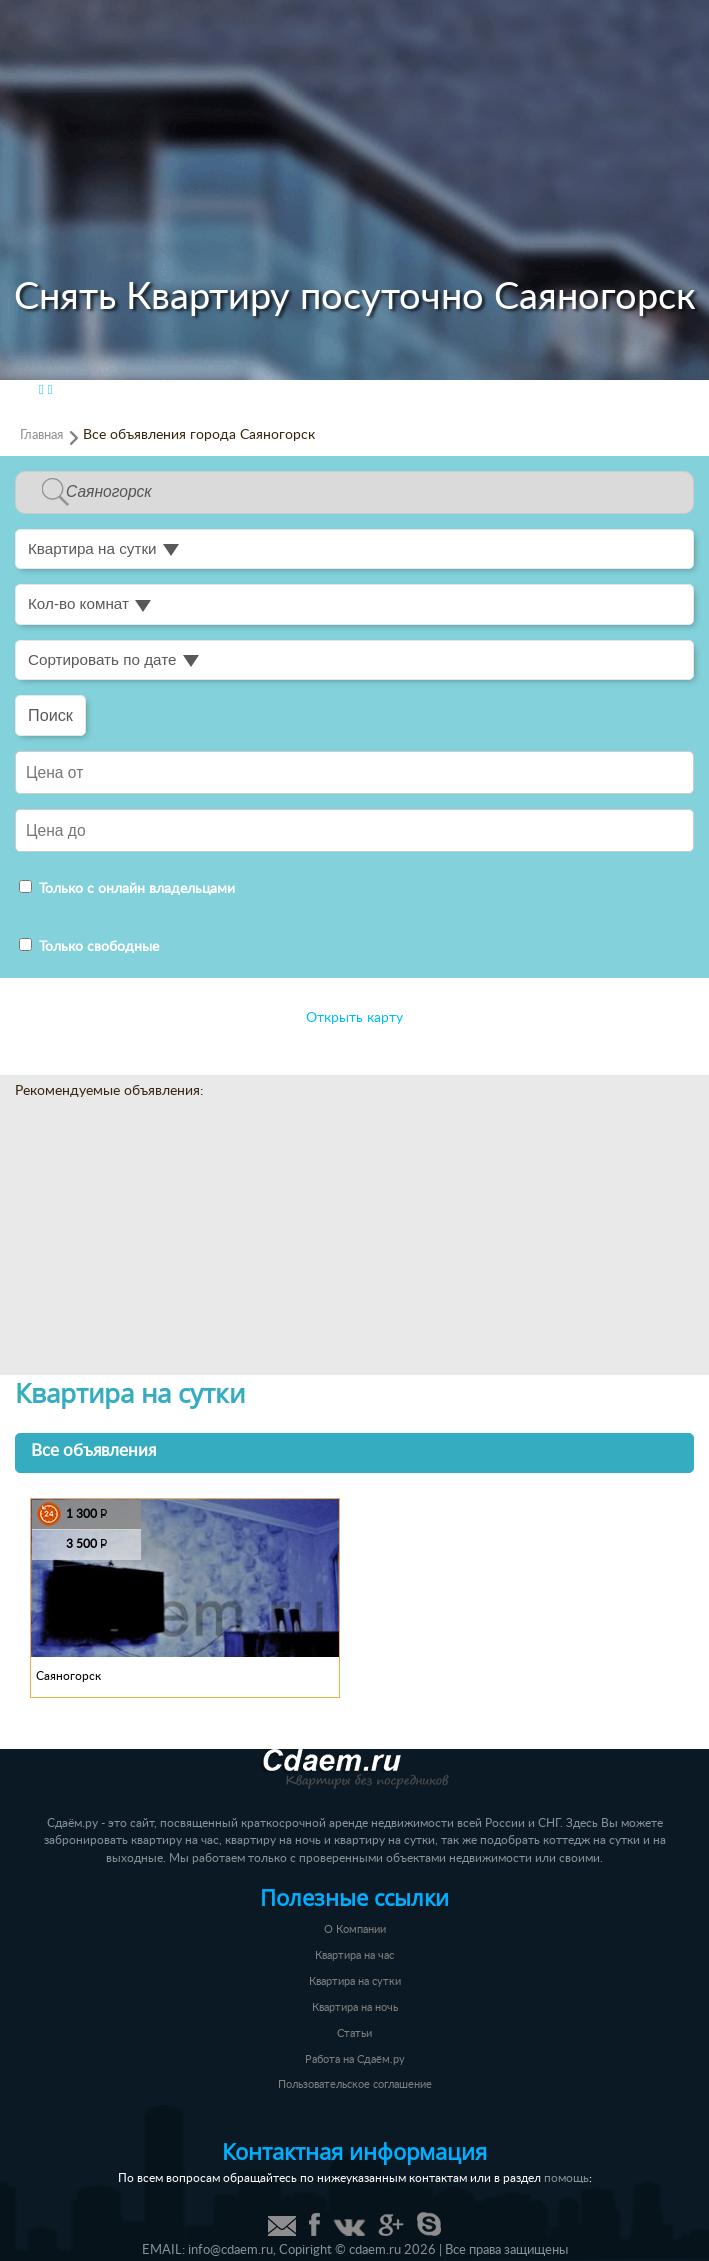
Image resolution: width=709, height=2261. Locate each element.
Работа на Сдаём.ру (355, 2059)
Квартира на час (354, 1955)
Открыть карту (354, 1018)
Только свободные (89, 947)
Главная (41, 435)
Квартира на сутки (355, 1981)
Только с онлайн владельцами (127, 889)
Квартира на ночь (355, 2007)
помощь (566, 2178)
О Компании (355, 1929)
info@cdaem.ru (230, 2250)
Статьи (354, 2033)
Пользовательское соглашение (355, 2084)
